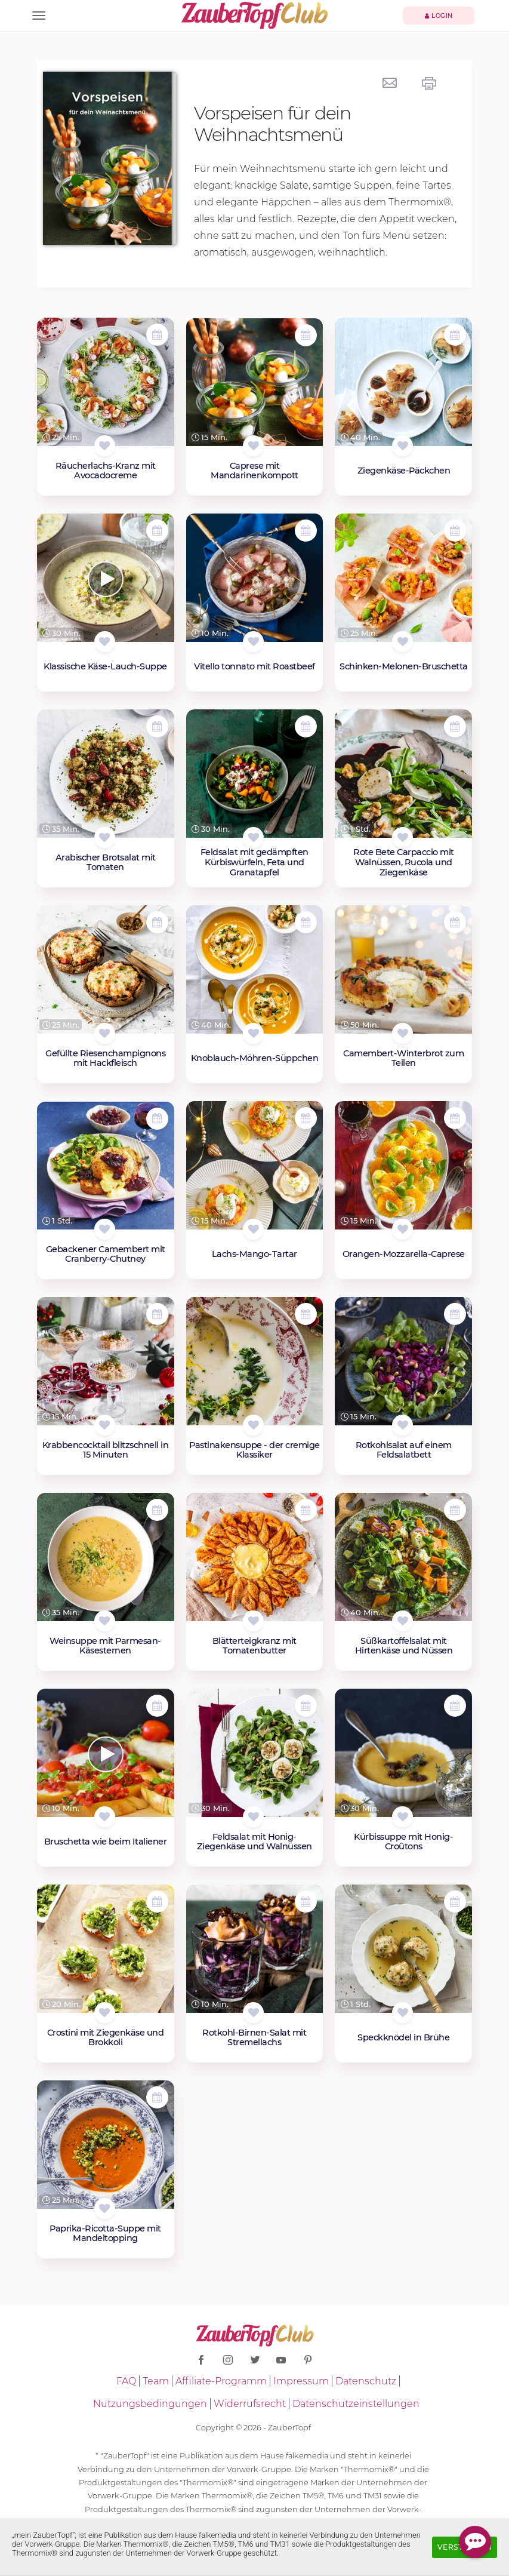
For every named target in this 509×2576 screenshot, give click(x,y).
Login (439, 16)
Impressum (301, 2381)
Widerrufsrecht (250, 2403)
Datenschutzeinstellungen (355, 2403)
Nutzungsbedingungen (150, 2403)
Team (156, 2381)
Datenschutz (365, 2381)
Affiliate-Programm (221, 2381)
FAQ (126, 2381)
